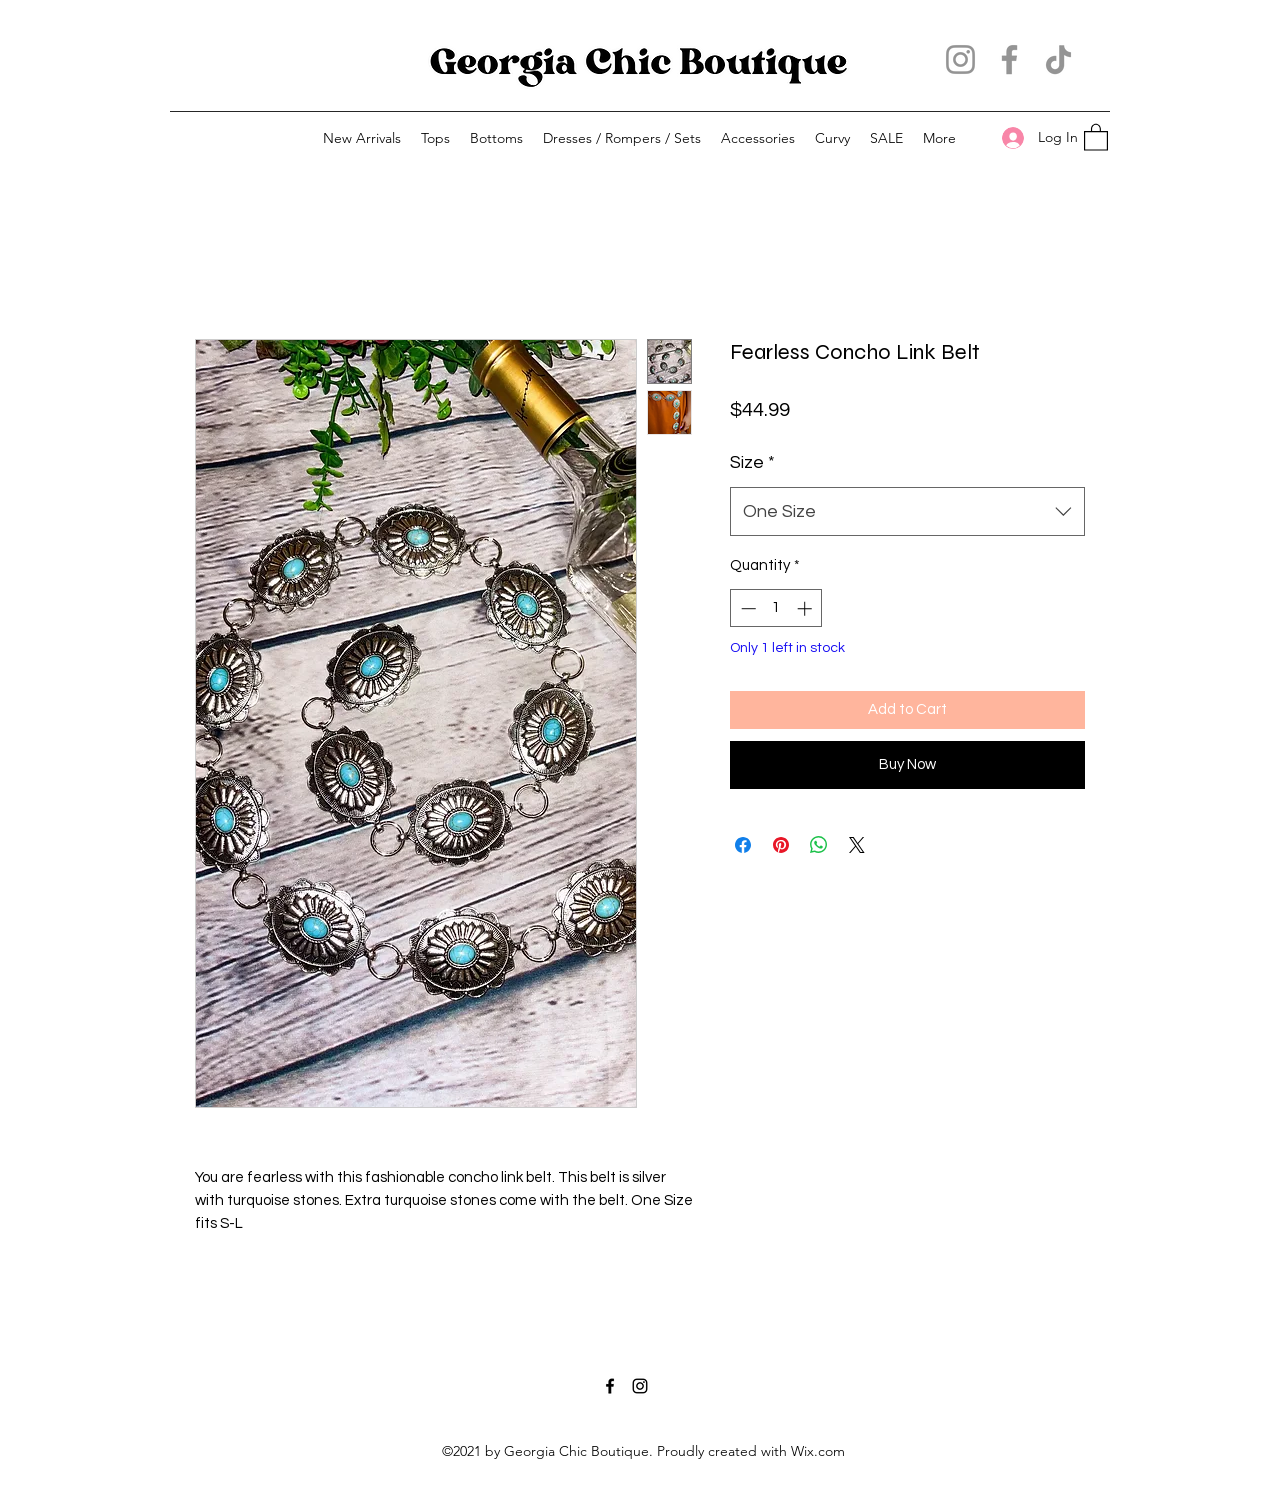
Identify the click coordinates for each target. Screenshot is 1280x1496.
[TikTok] (1058, 59)
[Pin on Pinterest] (781, 845)
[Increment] (806, 608)
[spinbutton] (776, 608)
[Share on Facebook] (743, 845)
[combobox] (907, 512)
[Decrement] (746, 608)
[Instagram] (960, 59)
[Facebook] (1009, 59)
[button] (435, 138)
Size (752, 462)
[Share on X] (857, 845)
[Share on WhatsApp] (819, 845)
